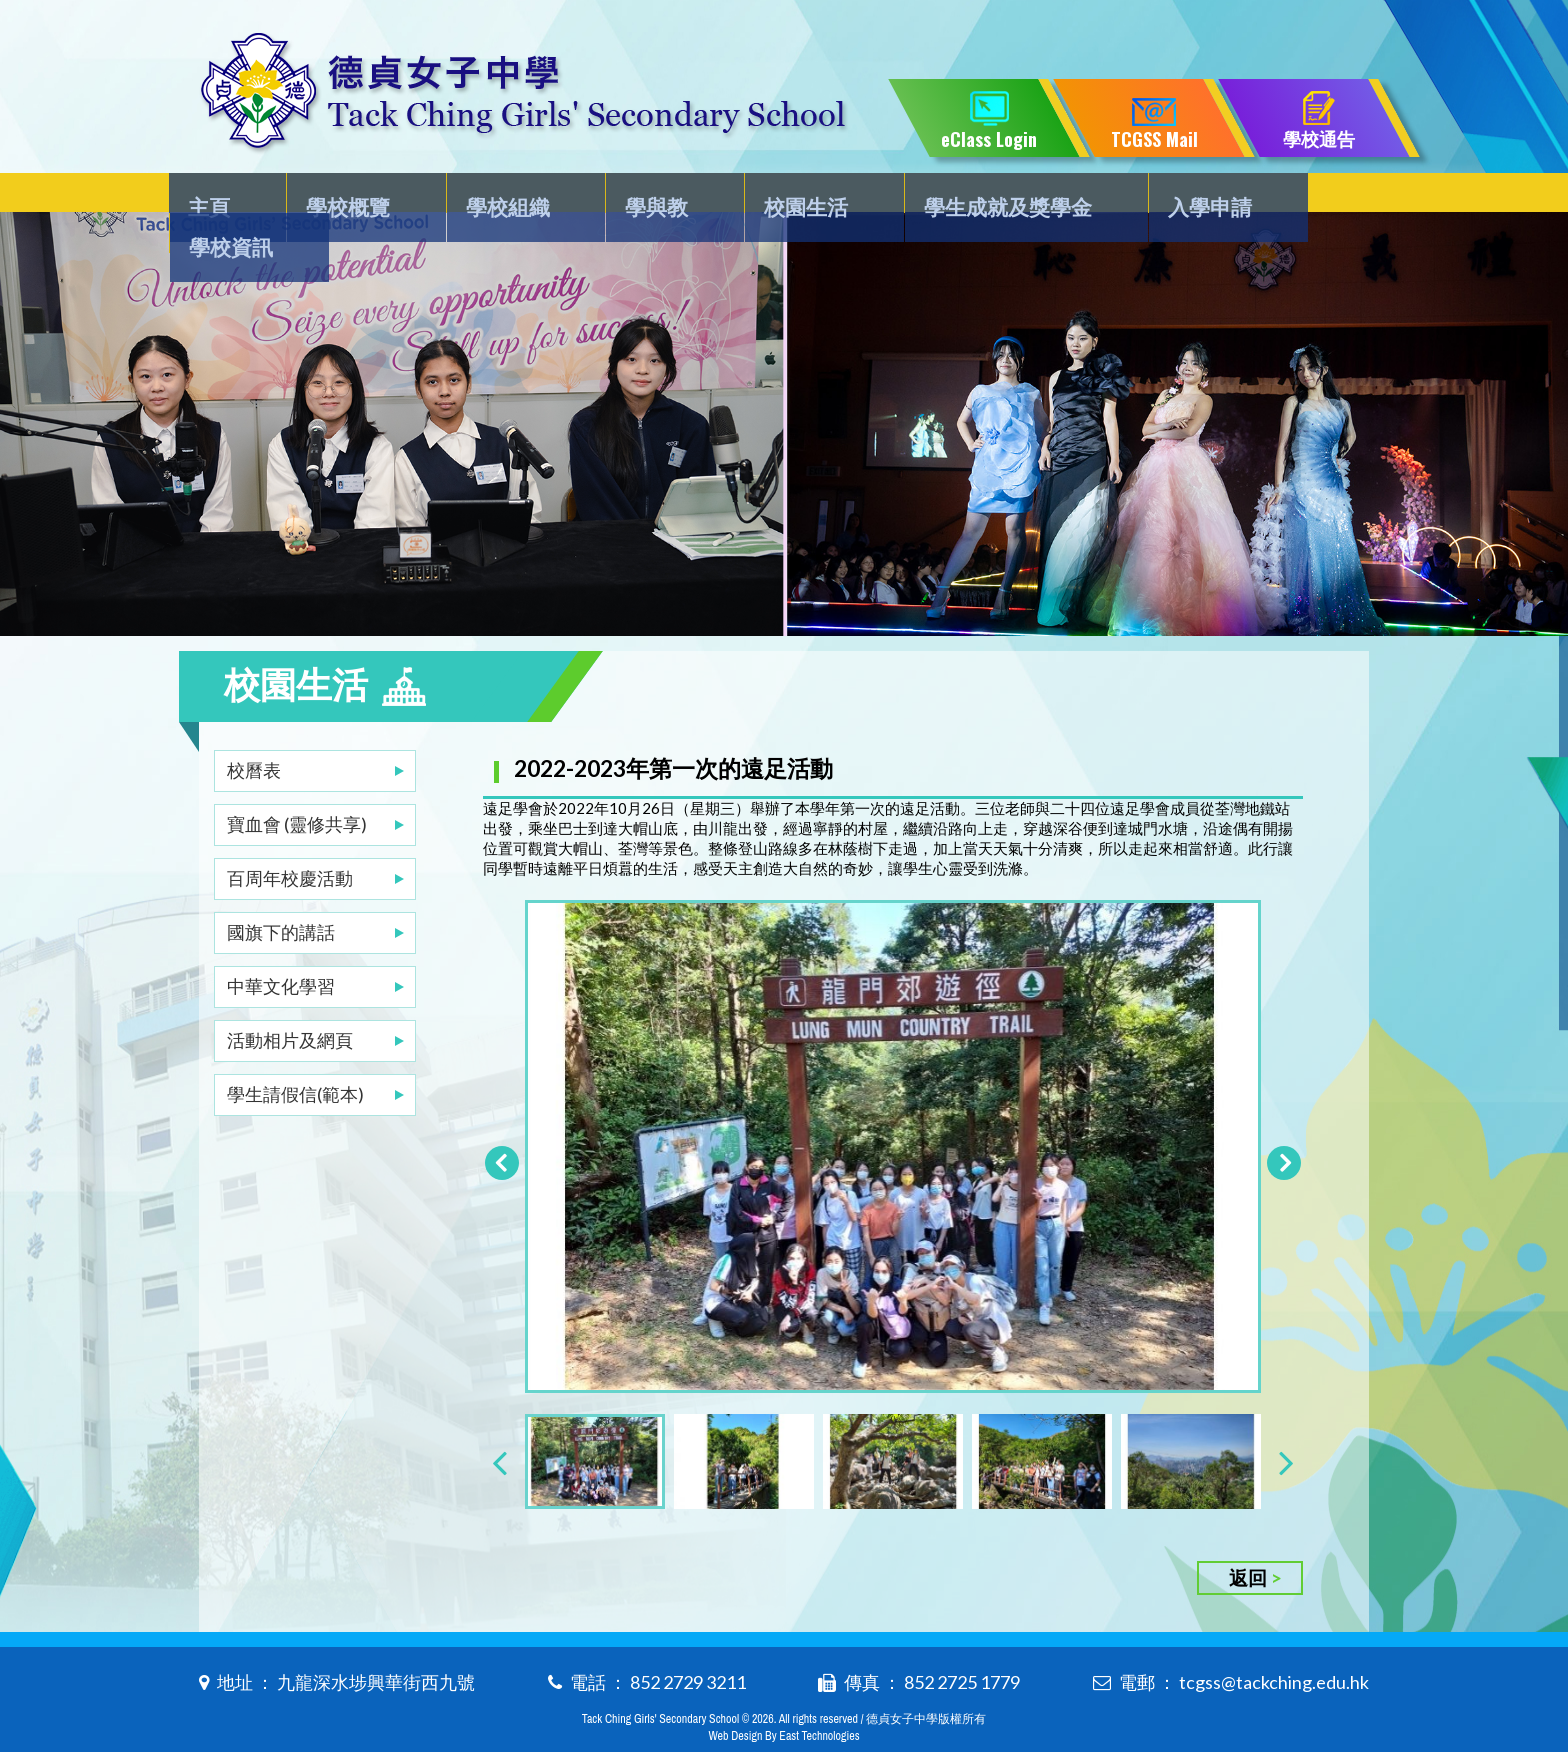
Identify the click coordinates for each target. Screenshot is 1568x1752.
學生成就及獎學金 (966, 196)
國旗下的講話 (281, 892)
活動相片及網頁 (290, 1000)
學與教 (635, 196)
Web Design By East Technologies (783, 1704)
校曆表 (254, 730)
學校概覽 (348, 196)
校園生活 (773, 196)
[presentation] (499, 1429)
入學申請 (1159, 196)
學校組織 (497, 196)
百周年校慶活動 (290, 838)
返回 (1248, 1545)
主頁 (221, 196)
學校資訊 (1308, 196)
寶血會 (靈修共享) (297, 784)
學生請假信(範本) (295, 1054)
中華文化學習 (281, 946)
